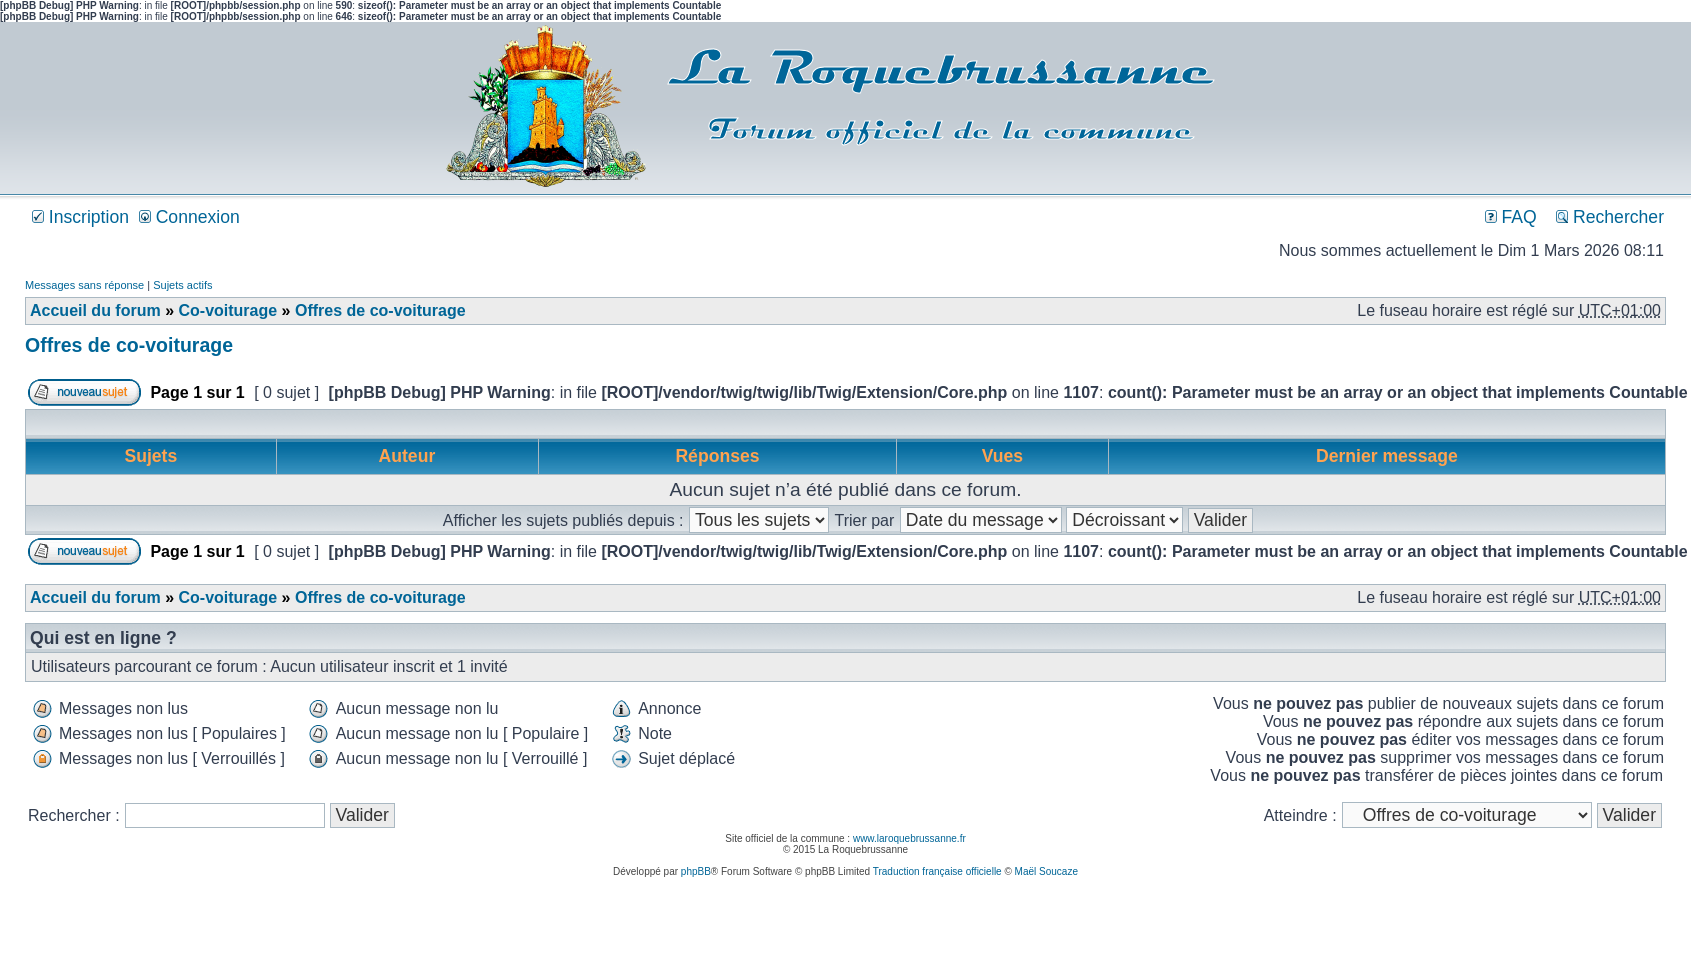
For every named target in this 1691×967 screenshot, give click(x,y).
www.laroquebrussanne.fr (909, 838)
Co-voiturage (227, 310)
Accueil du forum (95, 310)
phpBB (696, 871)
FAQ (1511, 217)
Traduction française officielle (937, 871)
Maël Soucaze (1046, 871)
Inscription (80, 217)
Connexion (189, 217)
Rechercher (1610, 217)
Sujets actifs (182, 285)
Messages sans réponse (84, 285)
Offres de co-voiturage (380, 310)
